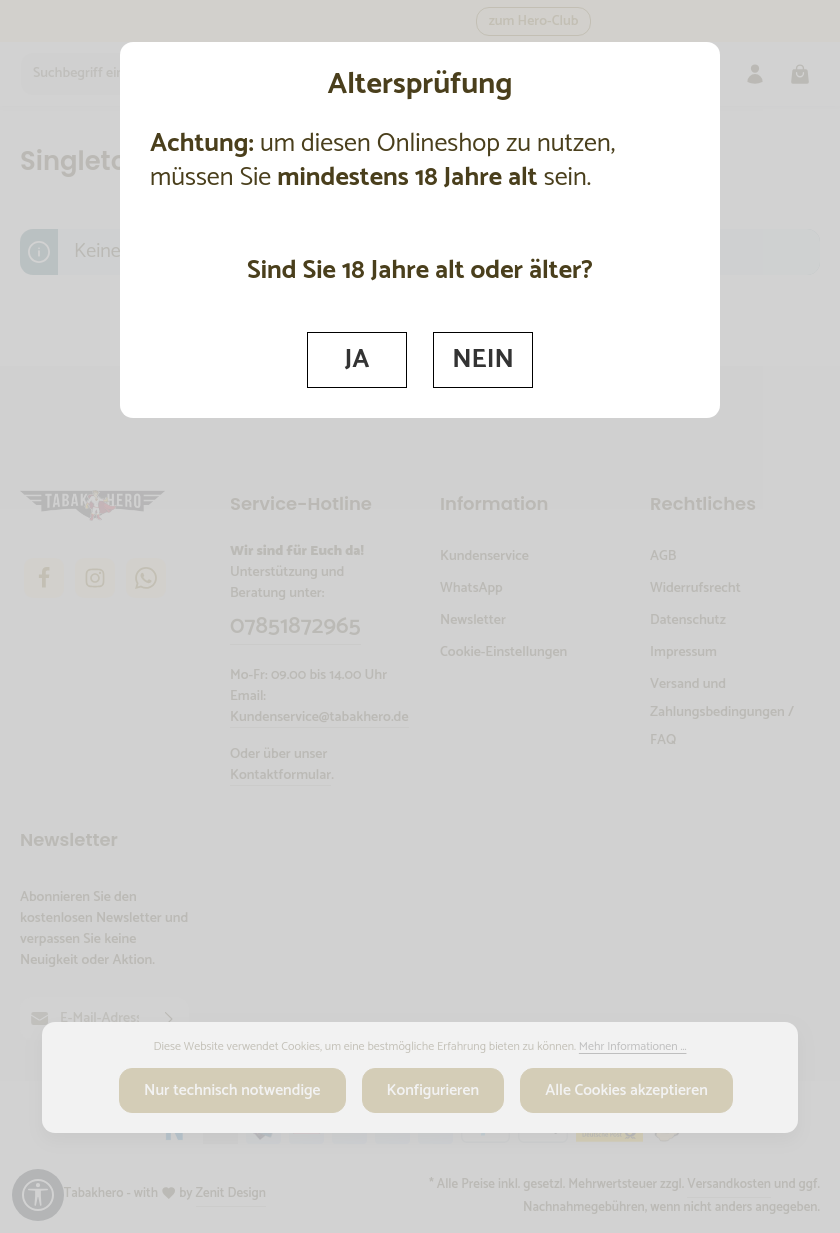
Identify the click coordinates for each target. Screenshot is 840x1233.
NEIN (484, 359)
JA (356, 359)
